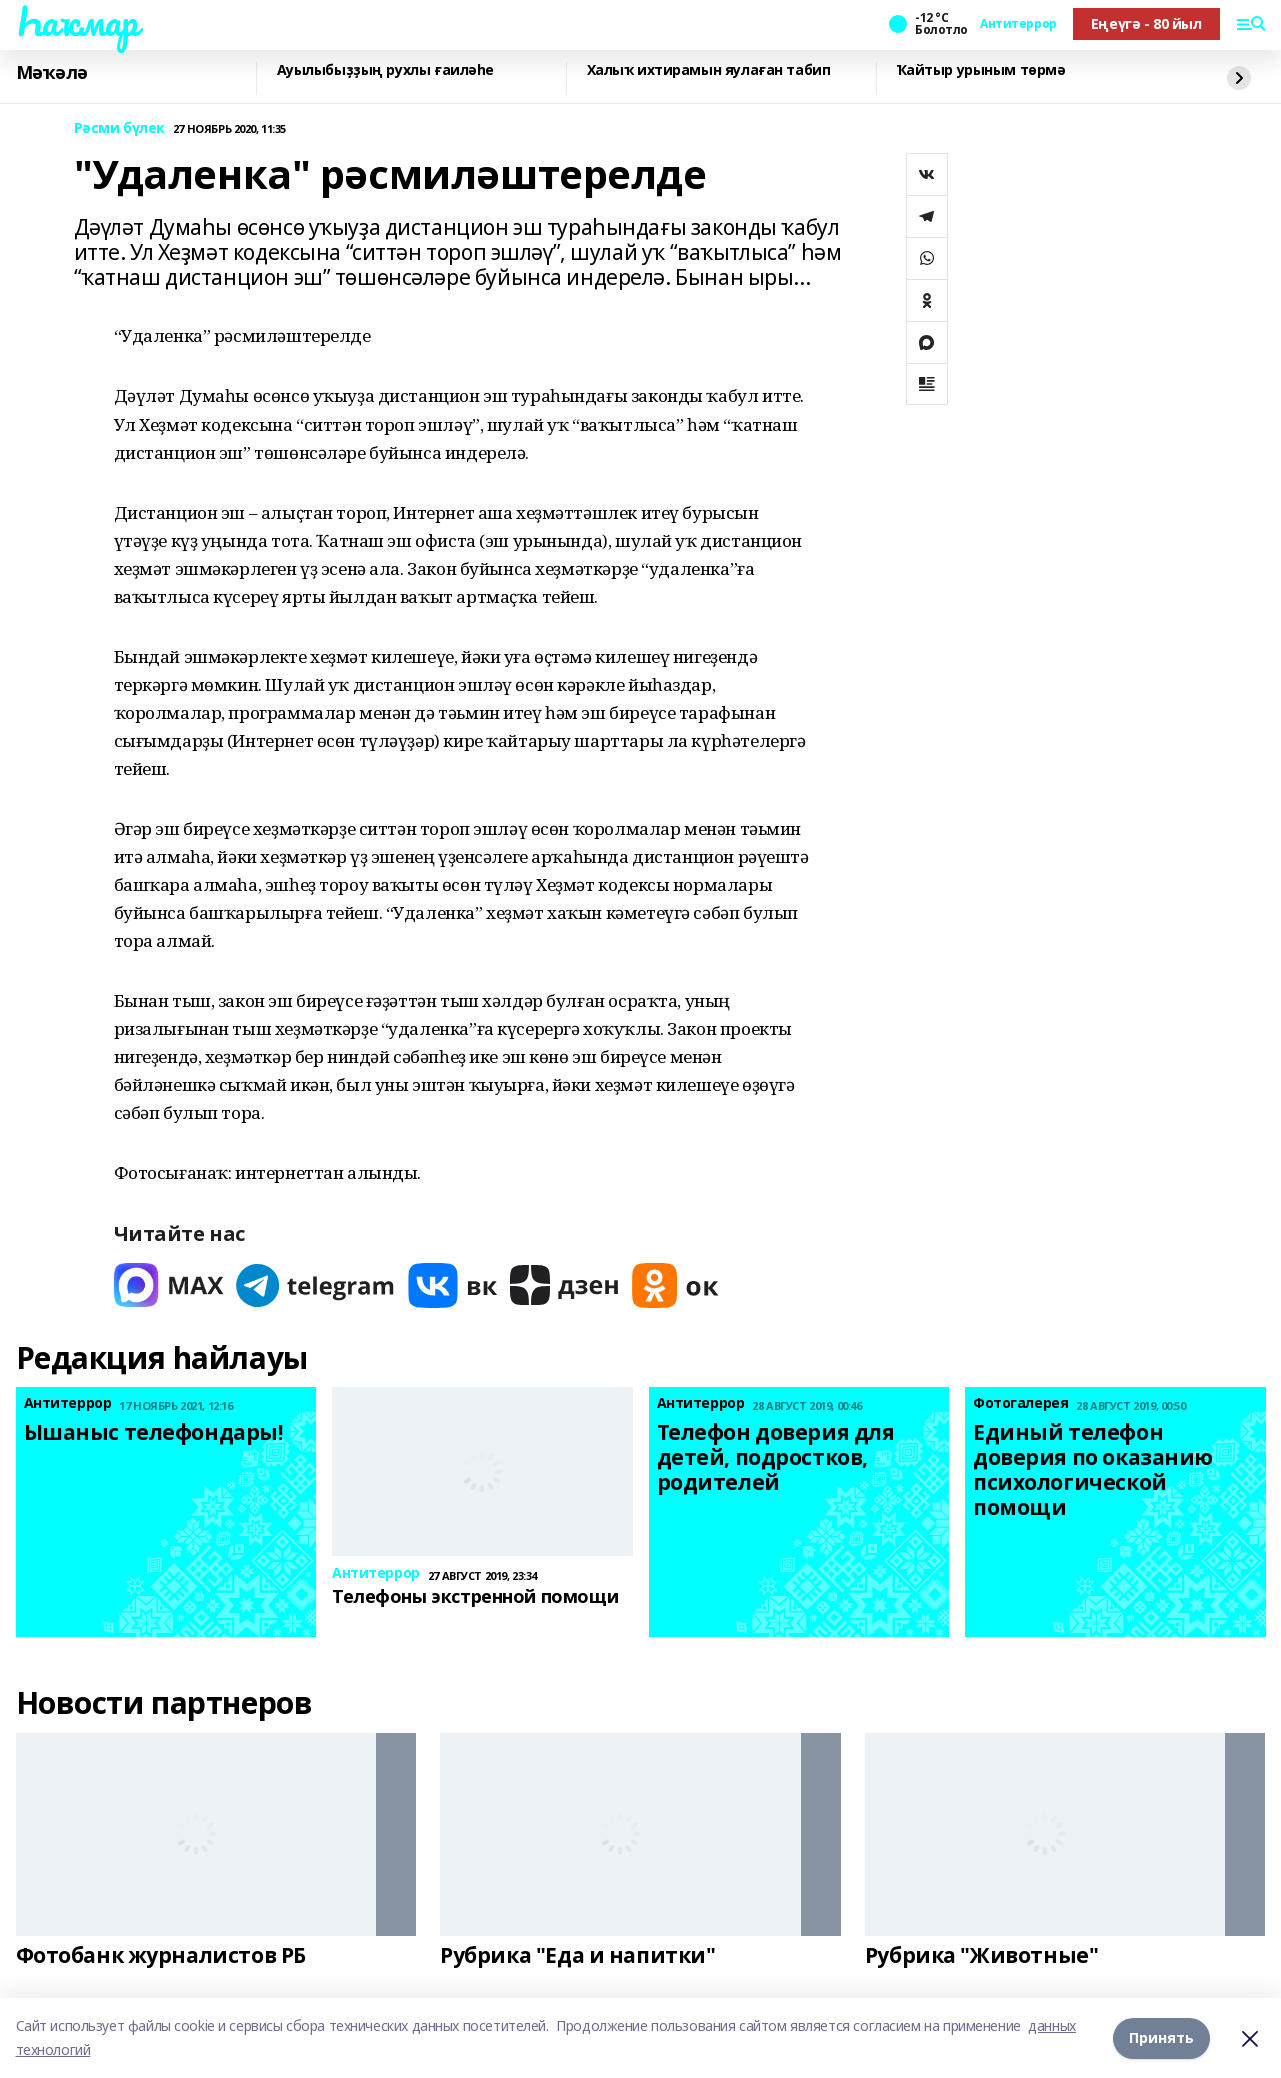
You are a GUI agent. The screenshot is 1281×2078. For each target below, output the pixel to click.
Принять (1161, 2037)
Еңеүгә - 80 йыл (1146, 23)
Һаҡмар (77, 21)
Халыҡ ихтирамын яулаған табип (709, 70)
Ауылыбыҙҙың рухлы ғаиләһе (386, 70)
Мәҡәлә (52, 73)
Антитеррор (1018, 24)
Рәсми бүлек (119, 128)
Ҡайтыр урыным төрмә (981, 70)
